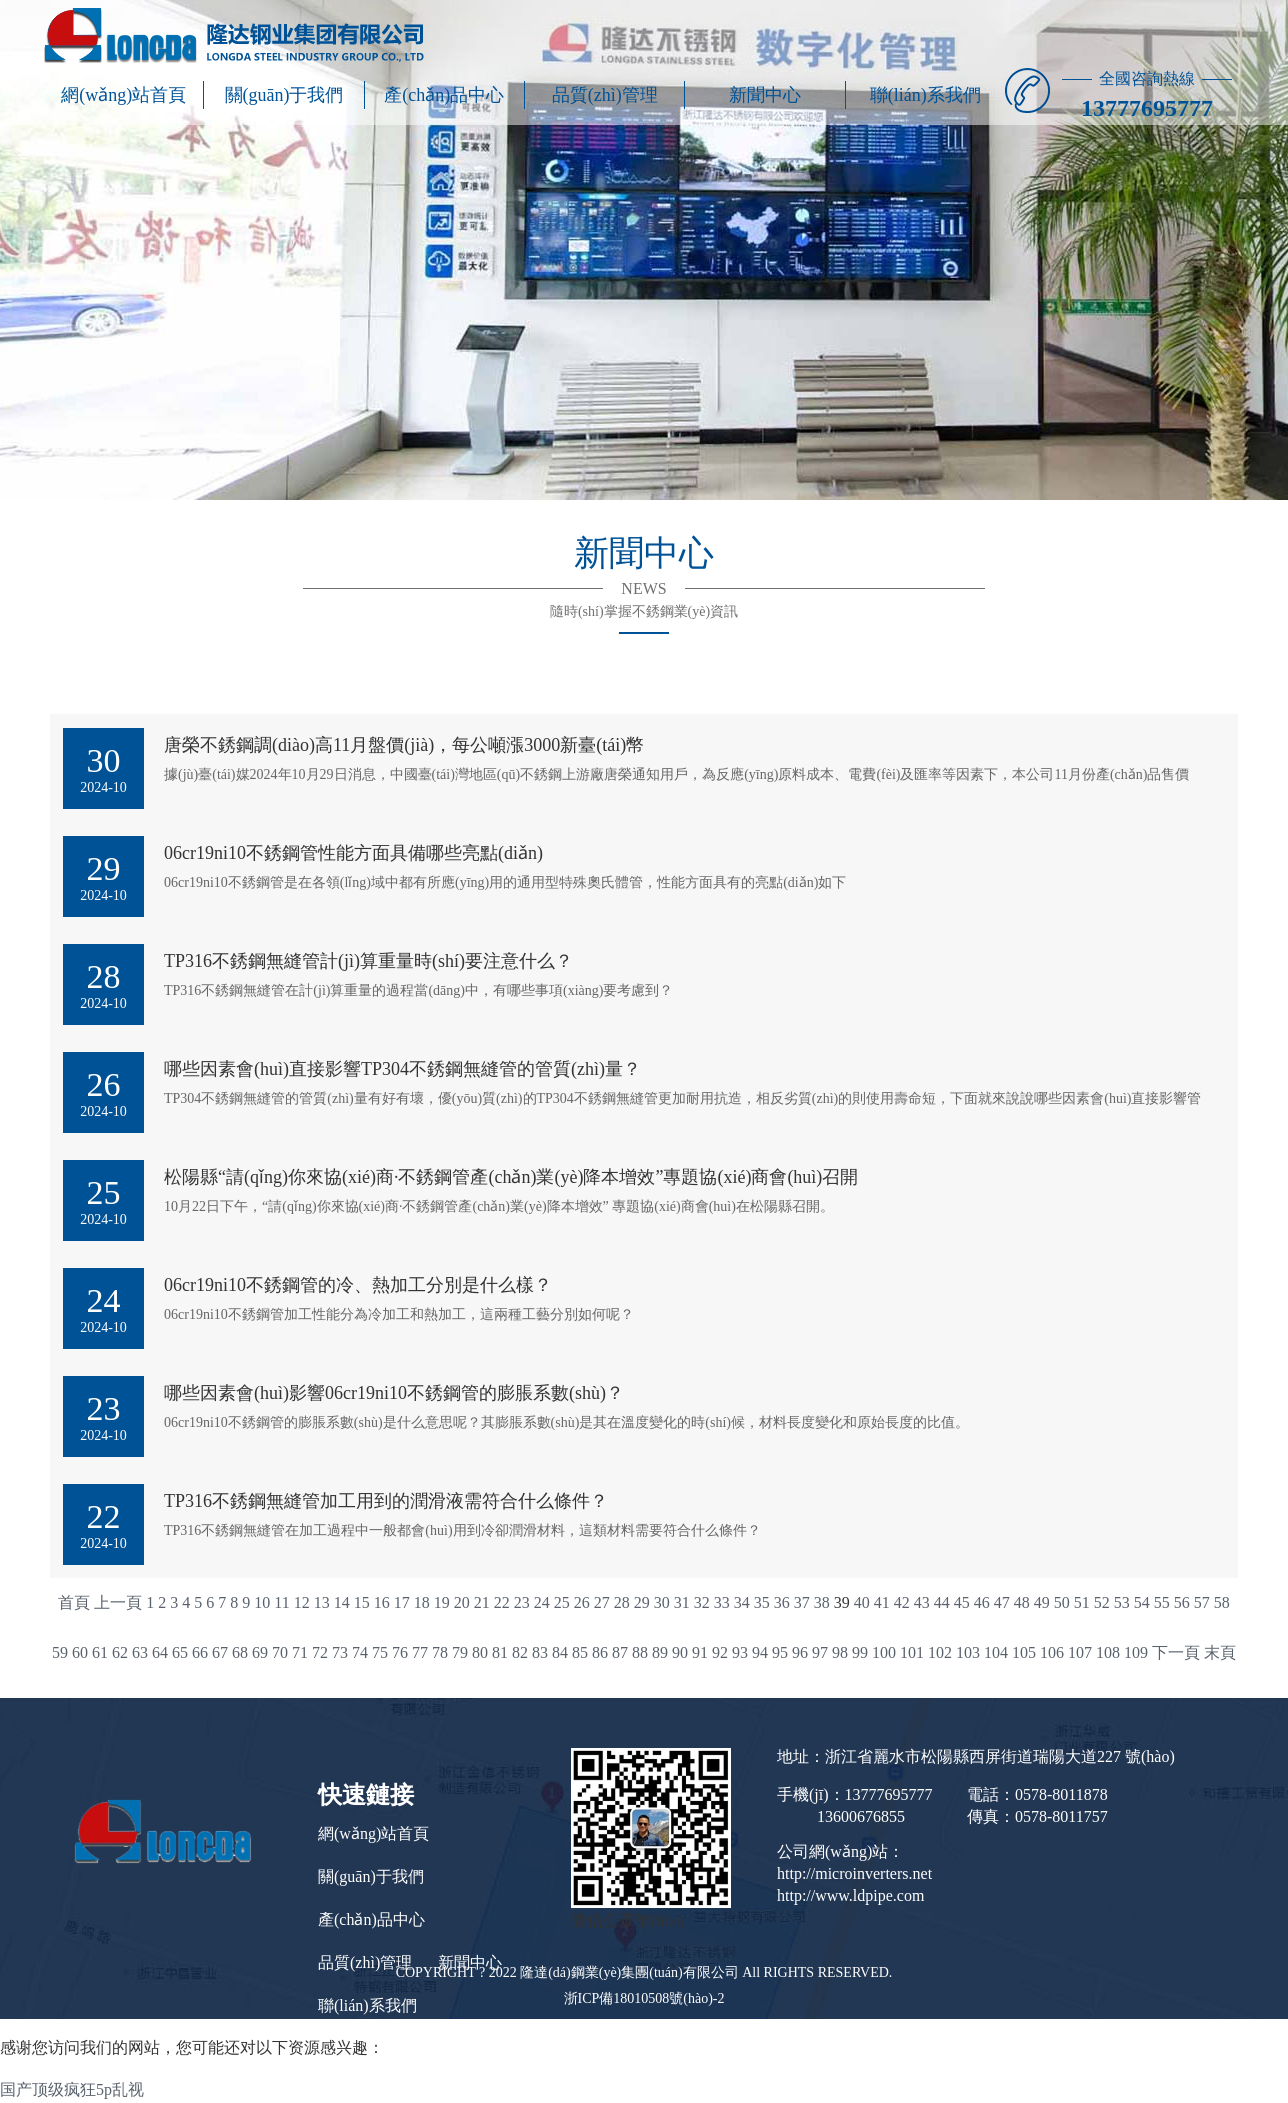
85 (580, 1652)
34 (742, 1602)
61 (100, 1652)
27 (602, 1602)
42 (902, 1602)
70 (280, 1652)
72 (320, 1652)
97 (820, 1652)
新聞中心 (765, 95)
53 (1122, 1602)
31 (682, 1602)
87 (620, 1652)
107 (1080, 1652)
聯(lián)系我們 (925, 95)
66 (200, 1652)
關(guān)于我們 (284, 95)
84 (560, 1652)
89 (660, 1652)
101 (912, 1652)
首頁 (74, 1602)
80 (480, 1652)
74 (360, 1652)
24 (542, 1602)
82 (520, 1652)
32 (702, 1602)
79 (460, 1652)
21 (482, 1602)
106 (1052, 1652)
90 (680, 1652)
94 (760, 1652)
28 (622, 1602)
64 (160, 1652)
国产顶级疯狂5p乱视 (72, 2089)
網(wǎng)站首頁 (123, 95)
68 (240, 1652)
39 (842, 1602)
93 (740, 1652)
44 (942, 1602)
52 (1102, 1602)
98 (840, 1652)
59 (60, 1652)
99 (860, 1652)
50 (1062, 1602)
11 (281, 1602)
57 (1202, 1602)
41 (882, 1602)
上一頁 (118, 1602)
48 (1022, 1602)
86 (600, 1652)
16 (382, 1602)
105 (1024, 1652)
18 (422, 1602)
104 (996, 1652)
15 (362, 1602)
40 (862, 1602)
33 (722, 1602)
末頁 (1220, 1652)
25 (562, 1602)
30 (662, 1602)
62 (120, 1652)
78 (440, 1652)
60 (80, 1652)
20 (462, 1602)
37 (802, 1602)
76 (400, 1652)
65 (180, 1652)
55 (1162, 1602)
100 (884, 1652)
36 (782, 1602)
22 (502, 1602)
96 (800, 1652)
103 (968, 1652)
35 (762, 1602)
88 (640, 1652)
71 (300, 1652)
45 (962, 1602)
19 (442, 1602)
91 (700, 1652)
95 (780, 1652)
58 (1222, 1602)
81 (500, 1652)
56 (1182, 1602)
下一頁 (1176, 1652)
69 (260, 1652)
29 (642, 1602)
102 (940, 1652)
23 (522, 1602)
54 (1142, 1602)
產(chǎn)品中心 (444, 95)
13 (322, 1602)
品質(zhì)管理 (605, 95)
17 (402, 1602)
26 (582, 1602)
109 (1136, 1652)
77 (420, 1652)
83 (540, 1652)
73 (340, 1652)
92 (720, 1652)
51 (1082, 1602)
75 (380, 1652)
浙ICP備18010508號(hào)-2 (644, 1998)
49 (1042, 1602)
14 (342, 1602)
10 (262, 1602)
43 (922, 1602)
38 (822, 1602)
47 (1002, 1602)
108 (1108, 1652)
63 (140, 1652)
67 (220, 1652)
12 (302, 1602)
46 (982, 1602)
